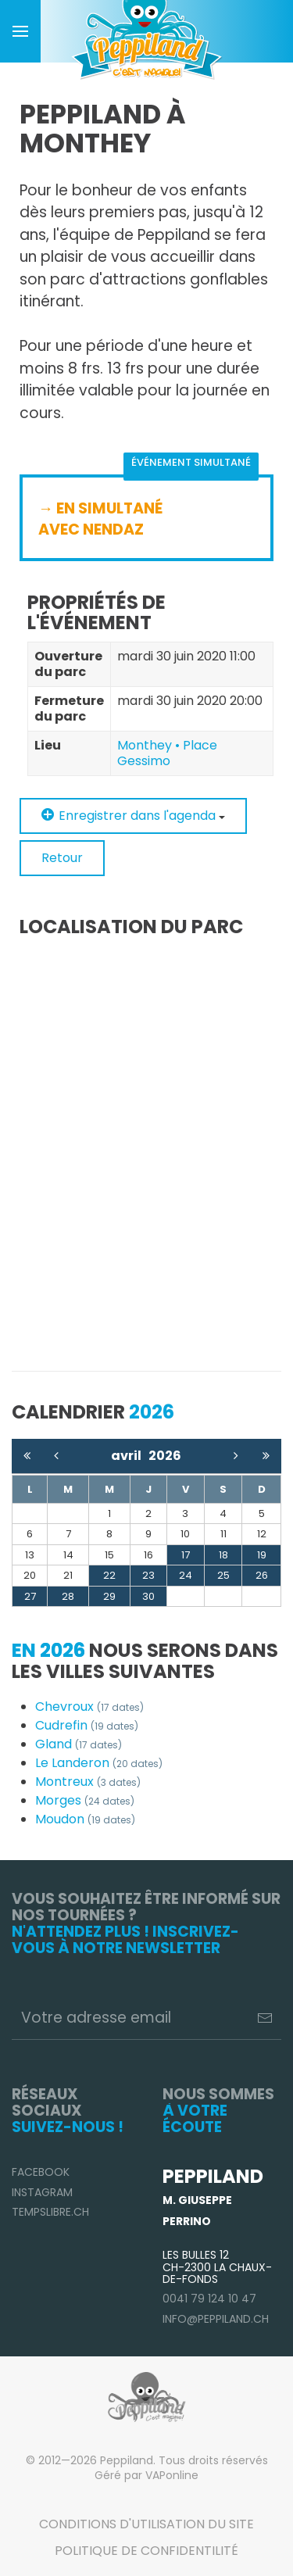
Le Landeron (99, 1763)
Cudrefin (86, 1725)
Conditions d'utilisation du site (146, 2524)
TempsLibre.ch (50, 2212)
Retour (62, 858)
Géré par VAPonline (146, 2475)
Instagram (42, 2192)
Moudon (85, 1819)
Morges (84, 1800)
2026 (164, 1456)
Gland (78, 1744)
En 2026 (48, 1650)
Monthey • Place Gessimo (167, 753)
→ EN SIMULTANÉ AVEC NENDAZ (100, 518)
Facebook (41, 2172)
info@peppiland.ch (216, 2319)
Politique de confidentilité (146, 2551)
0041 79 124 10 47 (209, 2298)
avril (129, 1456)
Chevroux (89, 1707)
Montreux (88, 1782)
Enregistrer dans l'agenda (133, 816)
